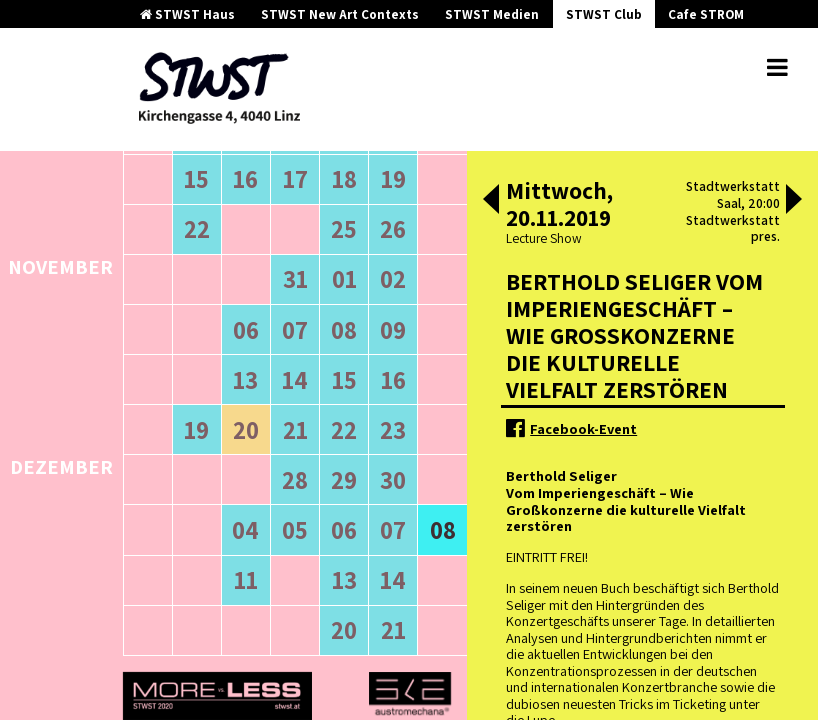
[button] (491, 201)
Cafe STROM (706, 14)
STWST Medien (492, 14)
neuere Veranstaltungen (364, 226)
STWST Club (604, 14)
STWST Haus (187, 14)
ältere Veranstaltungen (205, 226)
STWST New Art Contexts (340, 14)
